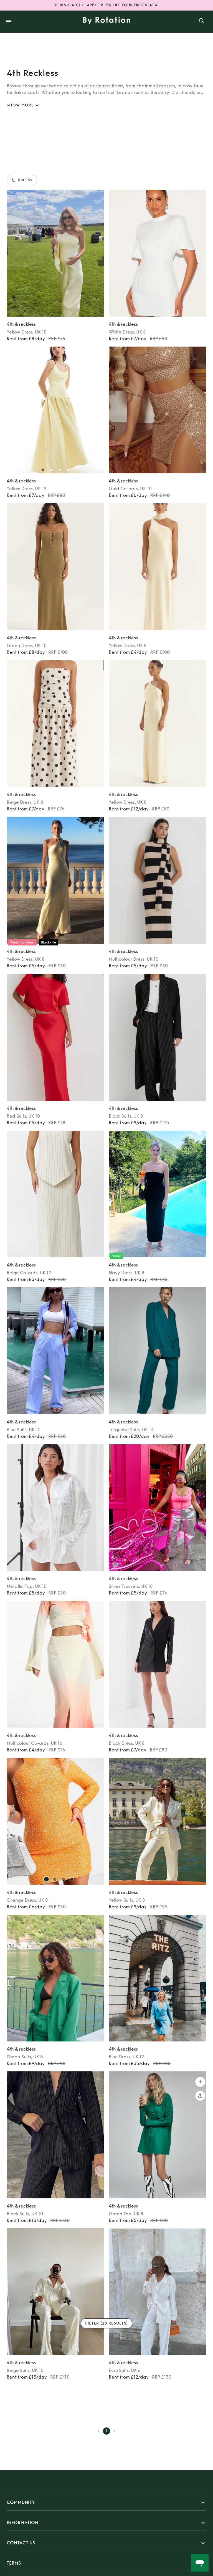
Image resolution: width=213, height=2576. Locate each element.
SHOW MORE (23, 105)
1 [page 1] (106, 2431)
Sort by (22, 180)
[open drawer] (8, 21)
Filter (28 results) (106, 2323)
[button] (106, 2502)
